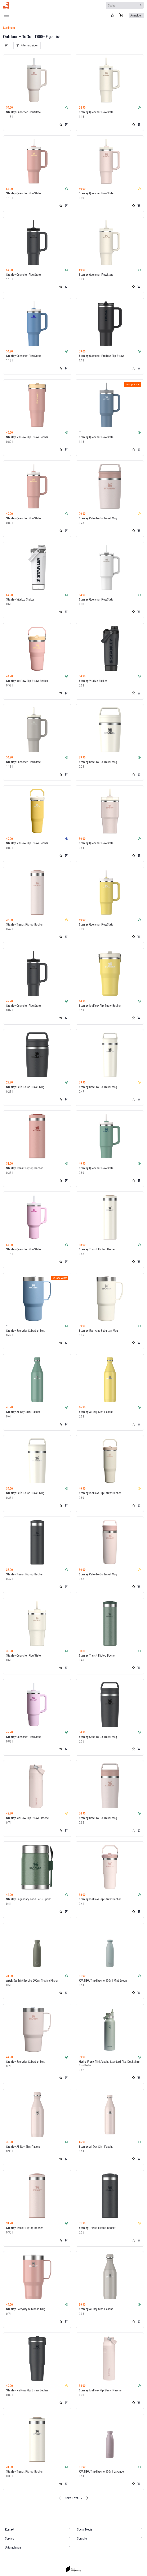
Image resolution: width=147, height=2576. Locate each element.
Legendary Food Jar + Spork (28, 1899)
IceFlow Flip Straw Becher (27, 437)
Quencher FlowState (23, 112)
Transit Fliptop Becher (24, 924)
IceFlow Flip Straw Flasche (27, 1818)
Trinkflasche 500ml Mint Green (103, 1980)
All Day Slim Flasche (23, 1412)
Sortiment (9, 28)
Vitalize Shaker (20, 599)
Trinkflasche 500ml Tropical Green (32, 1980)
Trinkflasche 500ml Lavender (102, 2471)
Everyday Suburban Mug (25, 1331)
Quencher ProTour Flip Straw (101, 356)
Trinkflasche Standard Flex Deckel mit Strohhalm (109, 2063)
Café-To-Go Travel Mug (98, 518)
